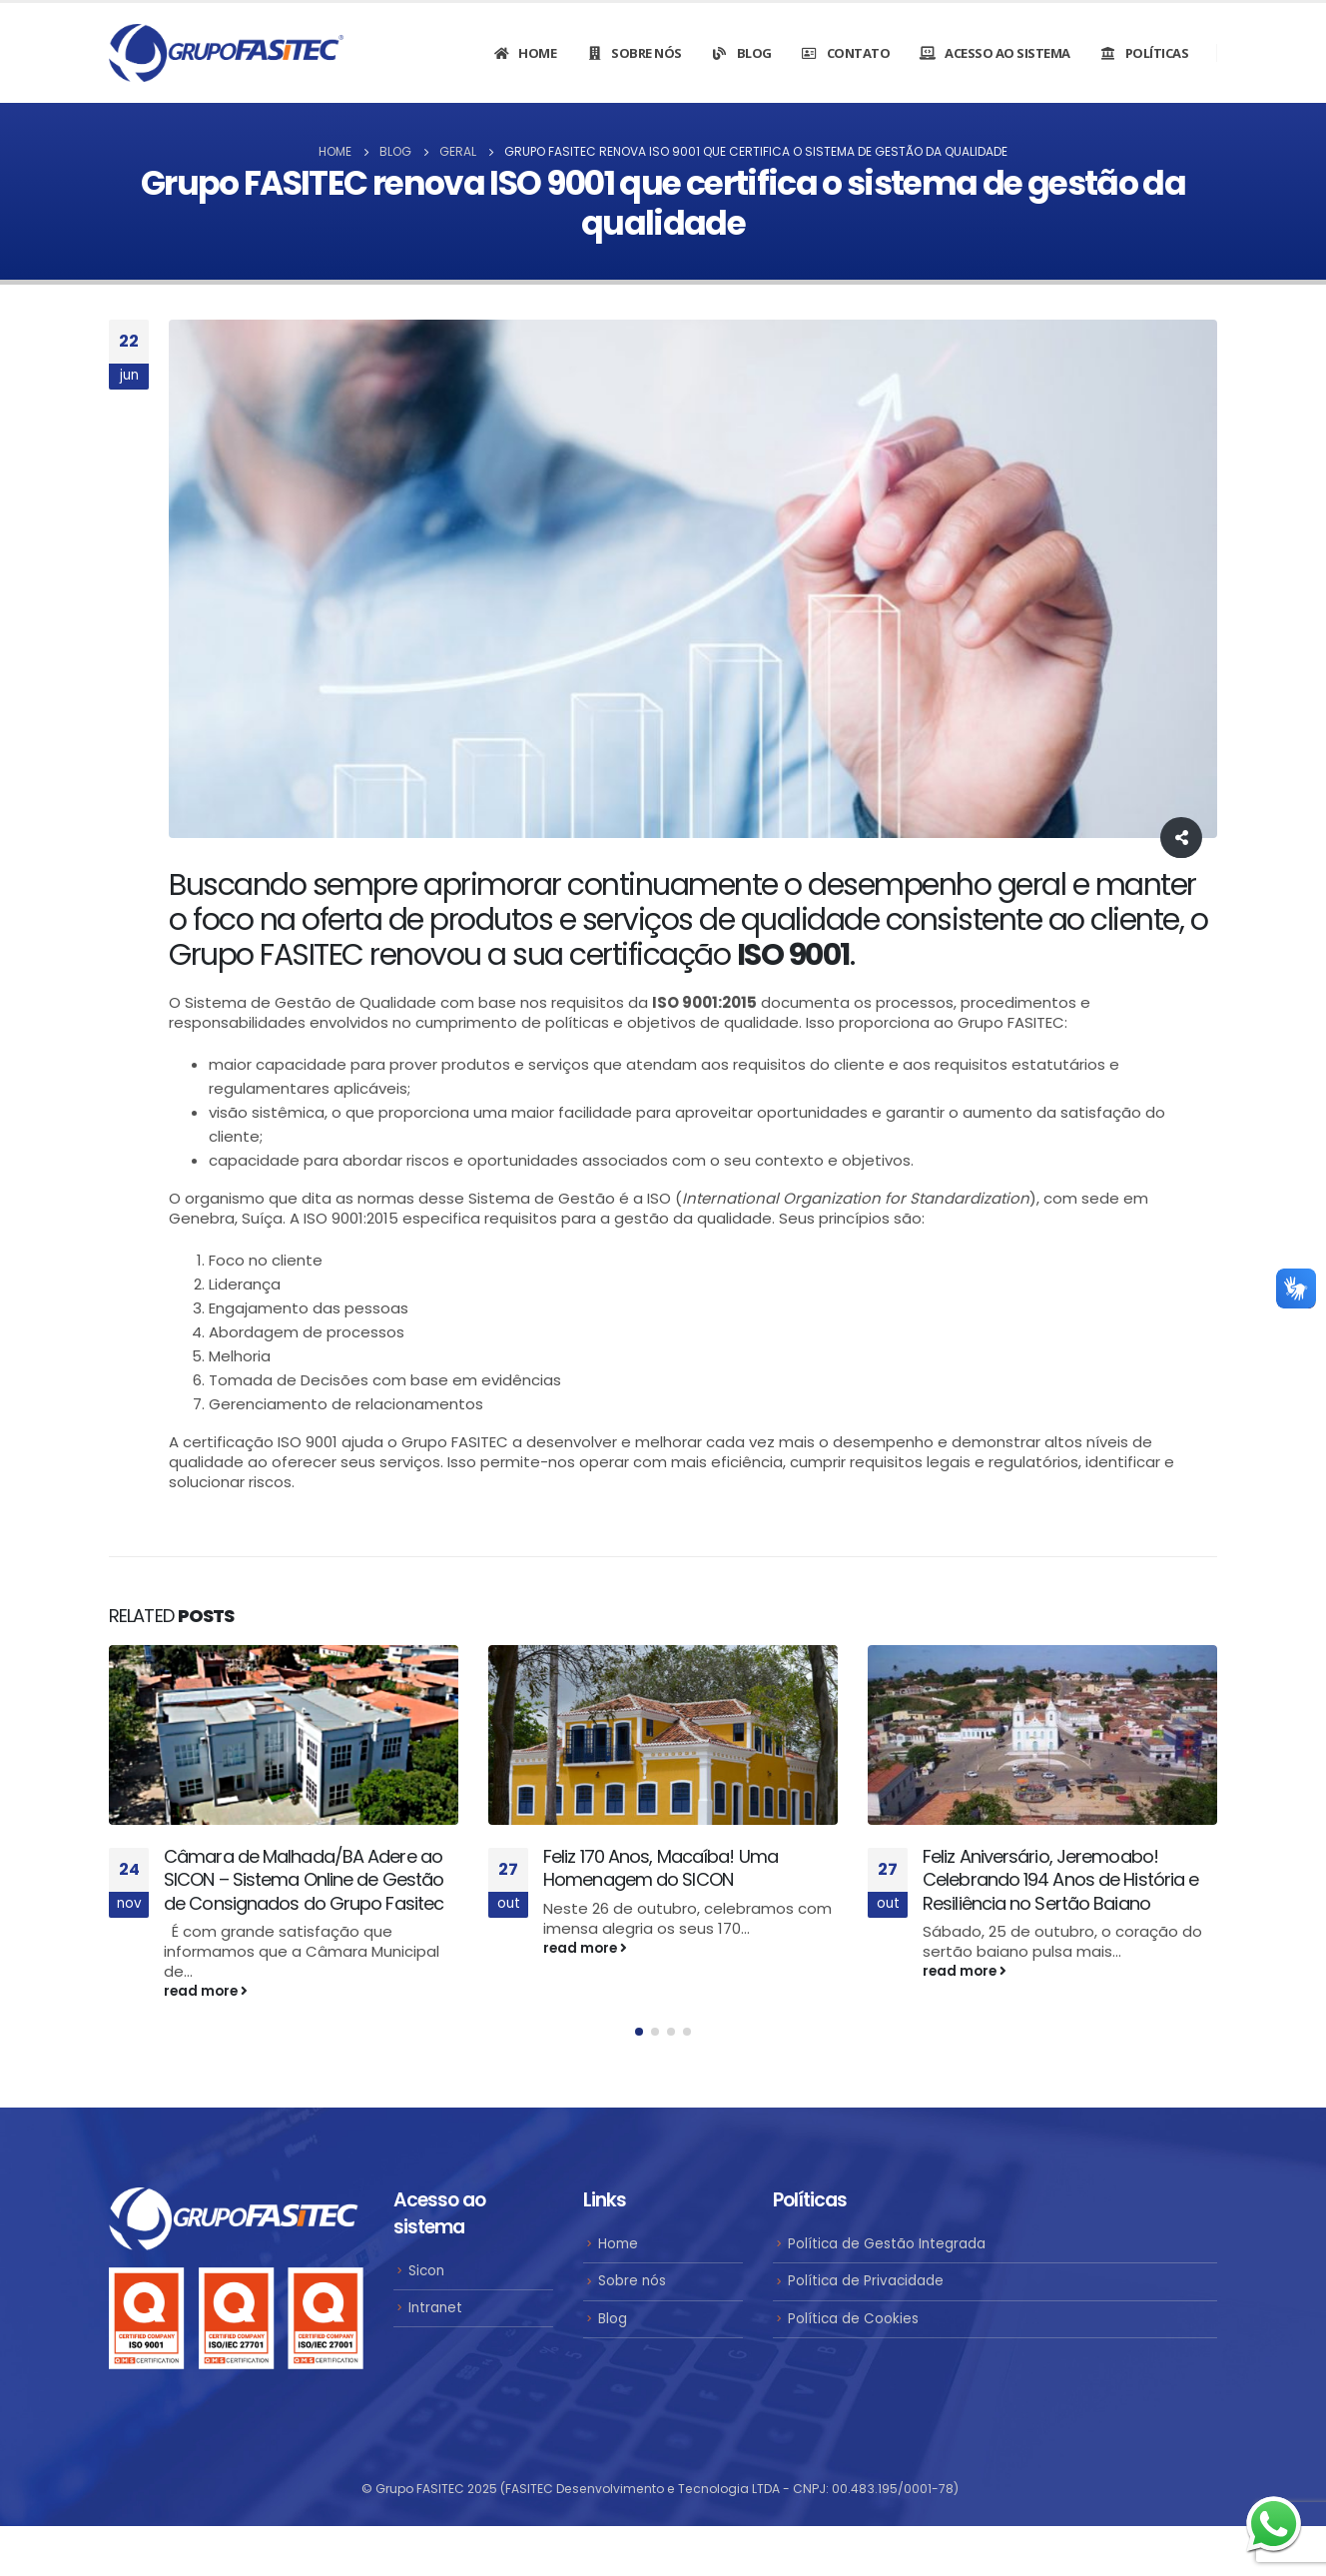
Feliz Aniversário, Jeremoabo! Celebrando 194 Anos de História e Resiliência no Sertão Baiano (1060, 1880)
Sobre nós (633, 53)
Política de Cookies (853, 2322)
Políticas (1144, 53)
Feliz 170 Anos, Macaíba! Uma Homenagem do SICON (660, 1868)
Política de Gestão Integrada (887, 2247)
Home (524, 53)
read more (206, 1991)
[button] (639, 2037)
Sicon (426, 2274)
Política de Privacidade (866, 2285)
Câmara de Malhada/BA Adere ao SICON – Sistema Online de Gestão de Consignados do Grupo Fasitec (303, 1880)
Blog (741, 53)
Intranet (435, 2311)
